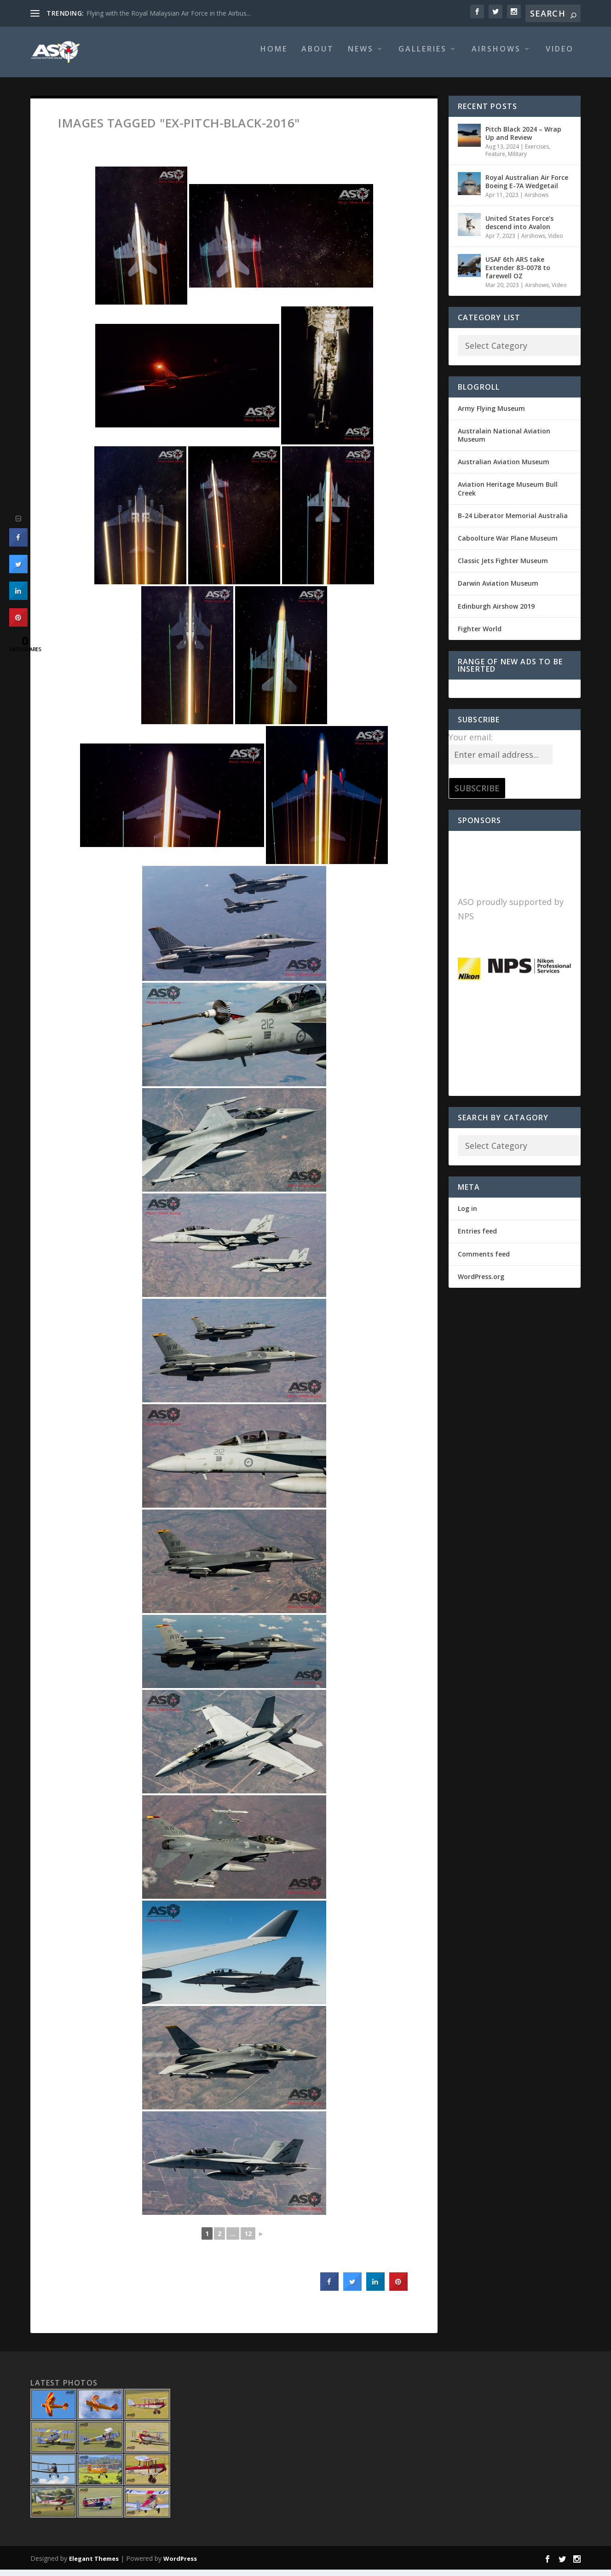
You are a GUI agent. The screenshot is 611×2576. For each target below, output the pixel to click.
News (361, 56)
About (317, 56)
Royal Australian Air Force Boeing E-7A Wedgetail (526, 187)
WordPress (180, 2565)
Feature (495, 160)
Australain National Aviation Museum (504, 441)
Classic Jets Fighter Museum (503, 567)
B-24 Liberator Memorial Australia (513, 522)
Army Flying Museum (491, 414)
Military (517, 160)
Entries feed (477, 1237)
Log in (467, 1214)
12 (248, 2240)
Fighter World (479, 635)
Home (274, 56)
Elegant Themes (94, 2565)
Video (560, 56)
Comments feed (484, 1260)
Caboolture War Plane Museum (508, 544)
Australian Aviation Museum (503, 468)
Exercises (537, 153)
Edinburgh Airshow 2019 (496, 612)
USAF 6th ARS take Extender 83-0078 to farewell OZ (517, 273)
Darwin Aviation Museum (498, 589)
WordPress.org (481, 1283)
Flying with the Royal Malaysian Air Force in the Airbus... (168, 13)
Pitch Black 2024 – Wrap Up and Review (523, 139)
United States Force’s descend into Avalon (519, 228)
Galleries (422, 56)
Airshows (496, 56)
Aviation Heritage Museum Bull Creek (508, 494)
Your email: (471, 743)
